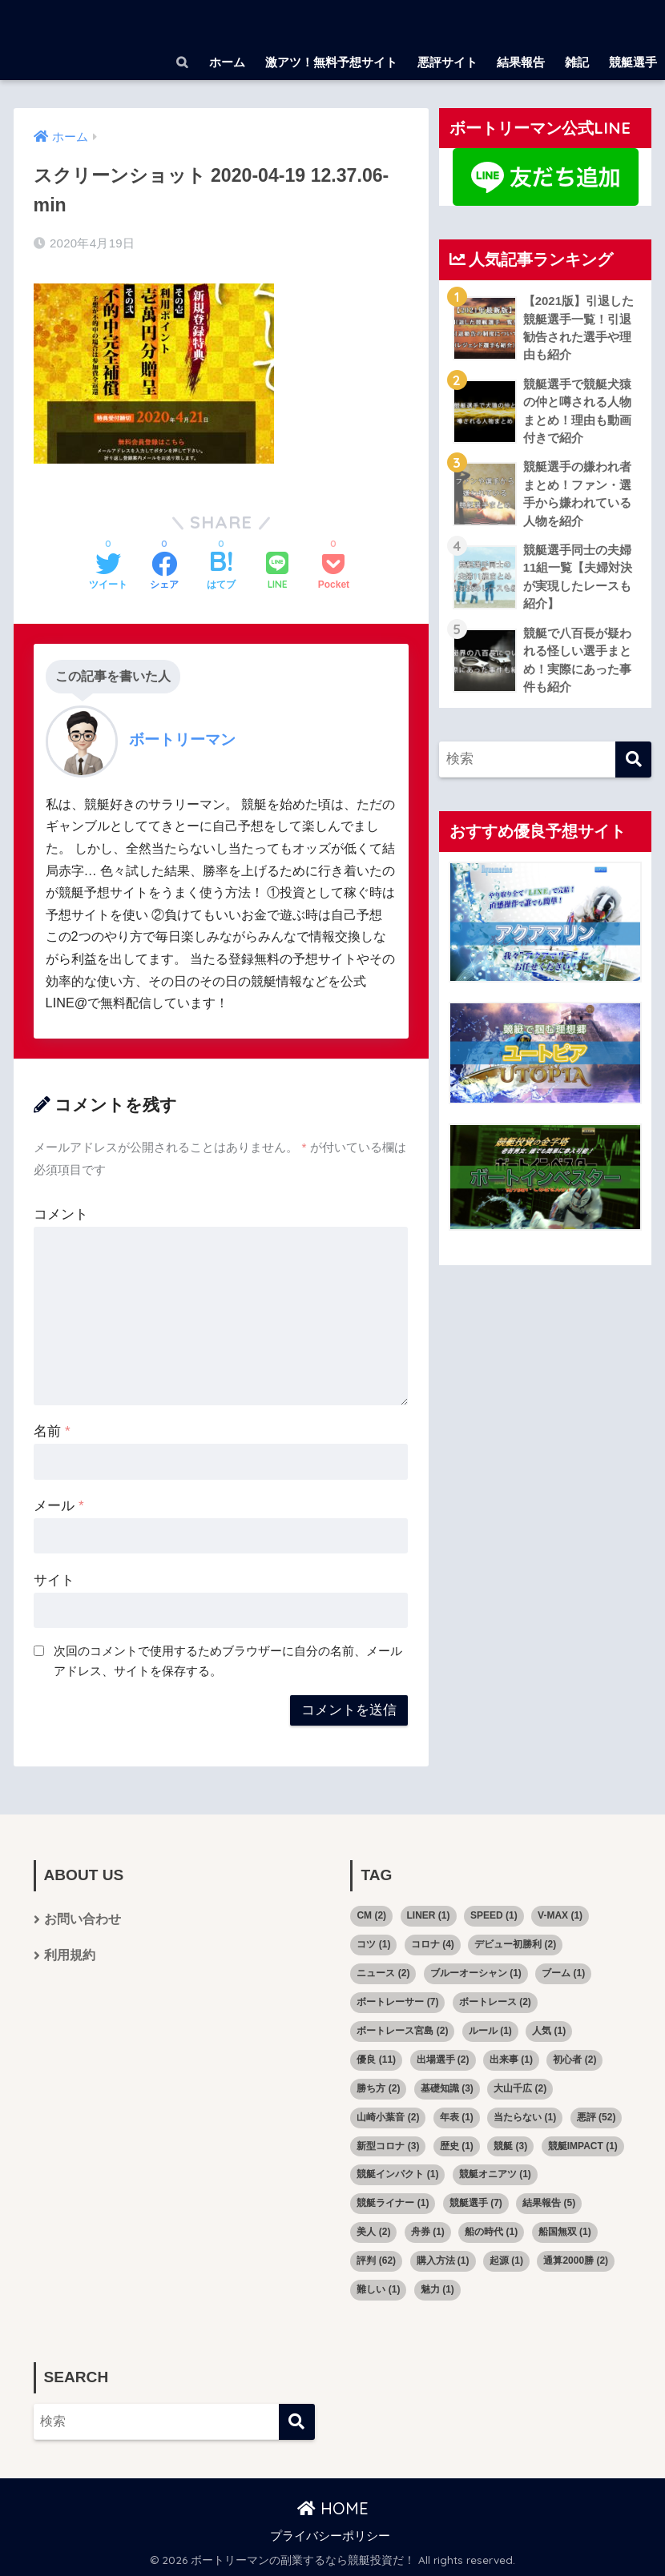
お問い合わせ (82, 1920)
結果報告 (521, 62)
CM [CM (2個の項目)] (371, 1915)
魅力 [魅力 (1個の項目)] (437, 2289)
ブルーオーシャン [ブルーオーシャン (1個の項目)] (476, 1973)
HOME (333, 2508)
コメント (61, 1214)
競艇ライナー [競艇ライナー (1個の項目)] (393, 2202)
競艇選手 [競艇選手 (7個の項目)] (475, 2202)
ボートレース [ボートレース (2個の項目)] (495, 2001)
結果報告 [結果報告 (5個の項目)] (548, 2202)
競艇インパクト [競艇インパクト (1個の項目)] (397, 2174)
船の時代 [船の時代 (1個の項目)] (491, 2231)
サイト (54, 1580)
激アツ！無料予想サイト (331, 62)
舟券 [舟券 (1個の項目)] (428, 2231)
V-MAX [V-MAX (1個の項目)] (560, 1915)
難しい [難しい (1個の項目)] (378, 2289)
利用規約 (69, 1956)
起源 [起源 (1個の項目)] (506, 2260)
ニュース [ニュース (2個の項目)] (383, 1973)
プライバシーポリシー (330, 2536)
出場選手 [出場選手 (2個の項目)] (443, 2059)
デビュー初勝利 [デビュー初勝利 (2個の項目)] (515, 1944)
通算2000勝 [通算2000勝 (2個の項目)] (575, 2260)
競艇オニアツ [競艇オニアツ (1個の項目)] (495, 2174)
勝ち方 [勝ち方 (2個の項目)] (378, 2088)
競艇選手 (633, 62)
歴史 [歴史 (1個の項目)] (457, 2146)
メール (58, 1505)
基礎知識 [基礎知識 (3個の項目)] (447, 2088)
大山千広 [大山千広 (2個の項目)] (520, 2088)
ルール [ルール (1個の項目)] (490, 2030)
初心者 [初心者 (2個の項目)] (574, 2059)
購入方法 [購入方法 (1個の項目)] (443, 2260)
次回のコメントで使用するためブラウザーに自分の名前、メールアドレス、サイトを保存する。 (228, 1661)
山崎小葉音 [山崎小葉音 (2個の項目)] (388, 2117)
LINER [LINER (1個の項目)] (428, 1915)
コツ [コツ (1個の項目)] (373, 1944)
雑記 (577, 62)
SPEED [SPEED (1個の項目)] (494, 1915)
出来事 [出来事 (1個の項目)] (511, 2059)
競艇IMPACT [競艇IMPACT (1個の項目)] (583, 2146)
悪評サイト (447, 62)
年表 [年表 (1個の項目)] (457, 2117)
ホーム (227, 62)
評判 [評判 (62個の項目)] (376, 2260)
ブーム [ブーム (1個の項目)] (563, 1973)
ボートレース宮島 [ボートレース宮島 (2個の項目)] (402, 2030)
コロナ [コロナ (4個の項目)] (432, 1944)
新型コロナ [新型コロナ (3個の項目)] (388, 2146)
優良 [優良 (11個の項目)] (376, 2059)
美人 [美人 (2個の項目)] (373, 2231)
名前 (52, 1431)
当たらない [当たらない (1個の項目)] (525, 2117)
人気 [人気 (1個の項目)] (549, 2030)
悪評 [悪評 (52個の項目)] (596, 2117)
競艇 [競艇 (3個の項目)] (510, 2146)
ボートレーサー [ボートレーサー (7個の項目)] (397, 2001)
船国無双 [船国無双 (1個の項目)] (564, 2231)
